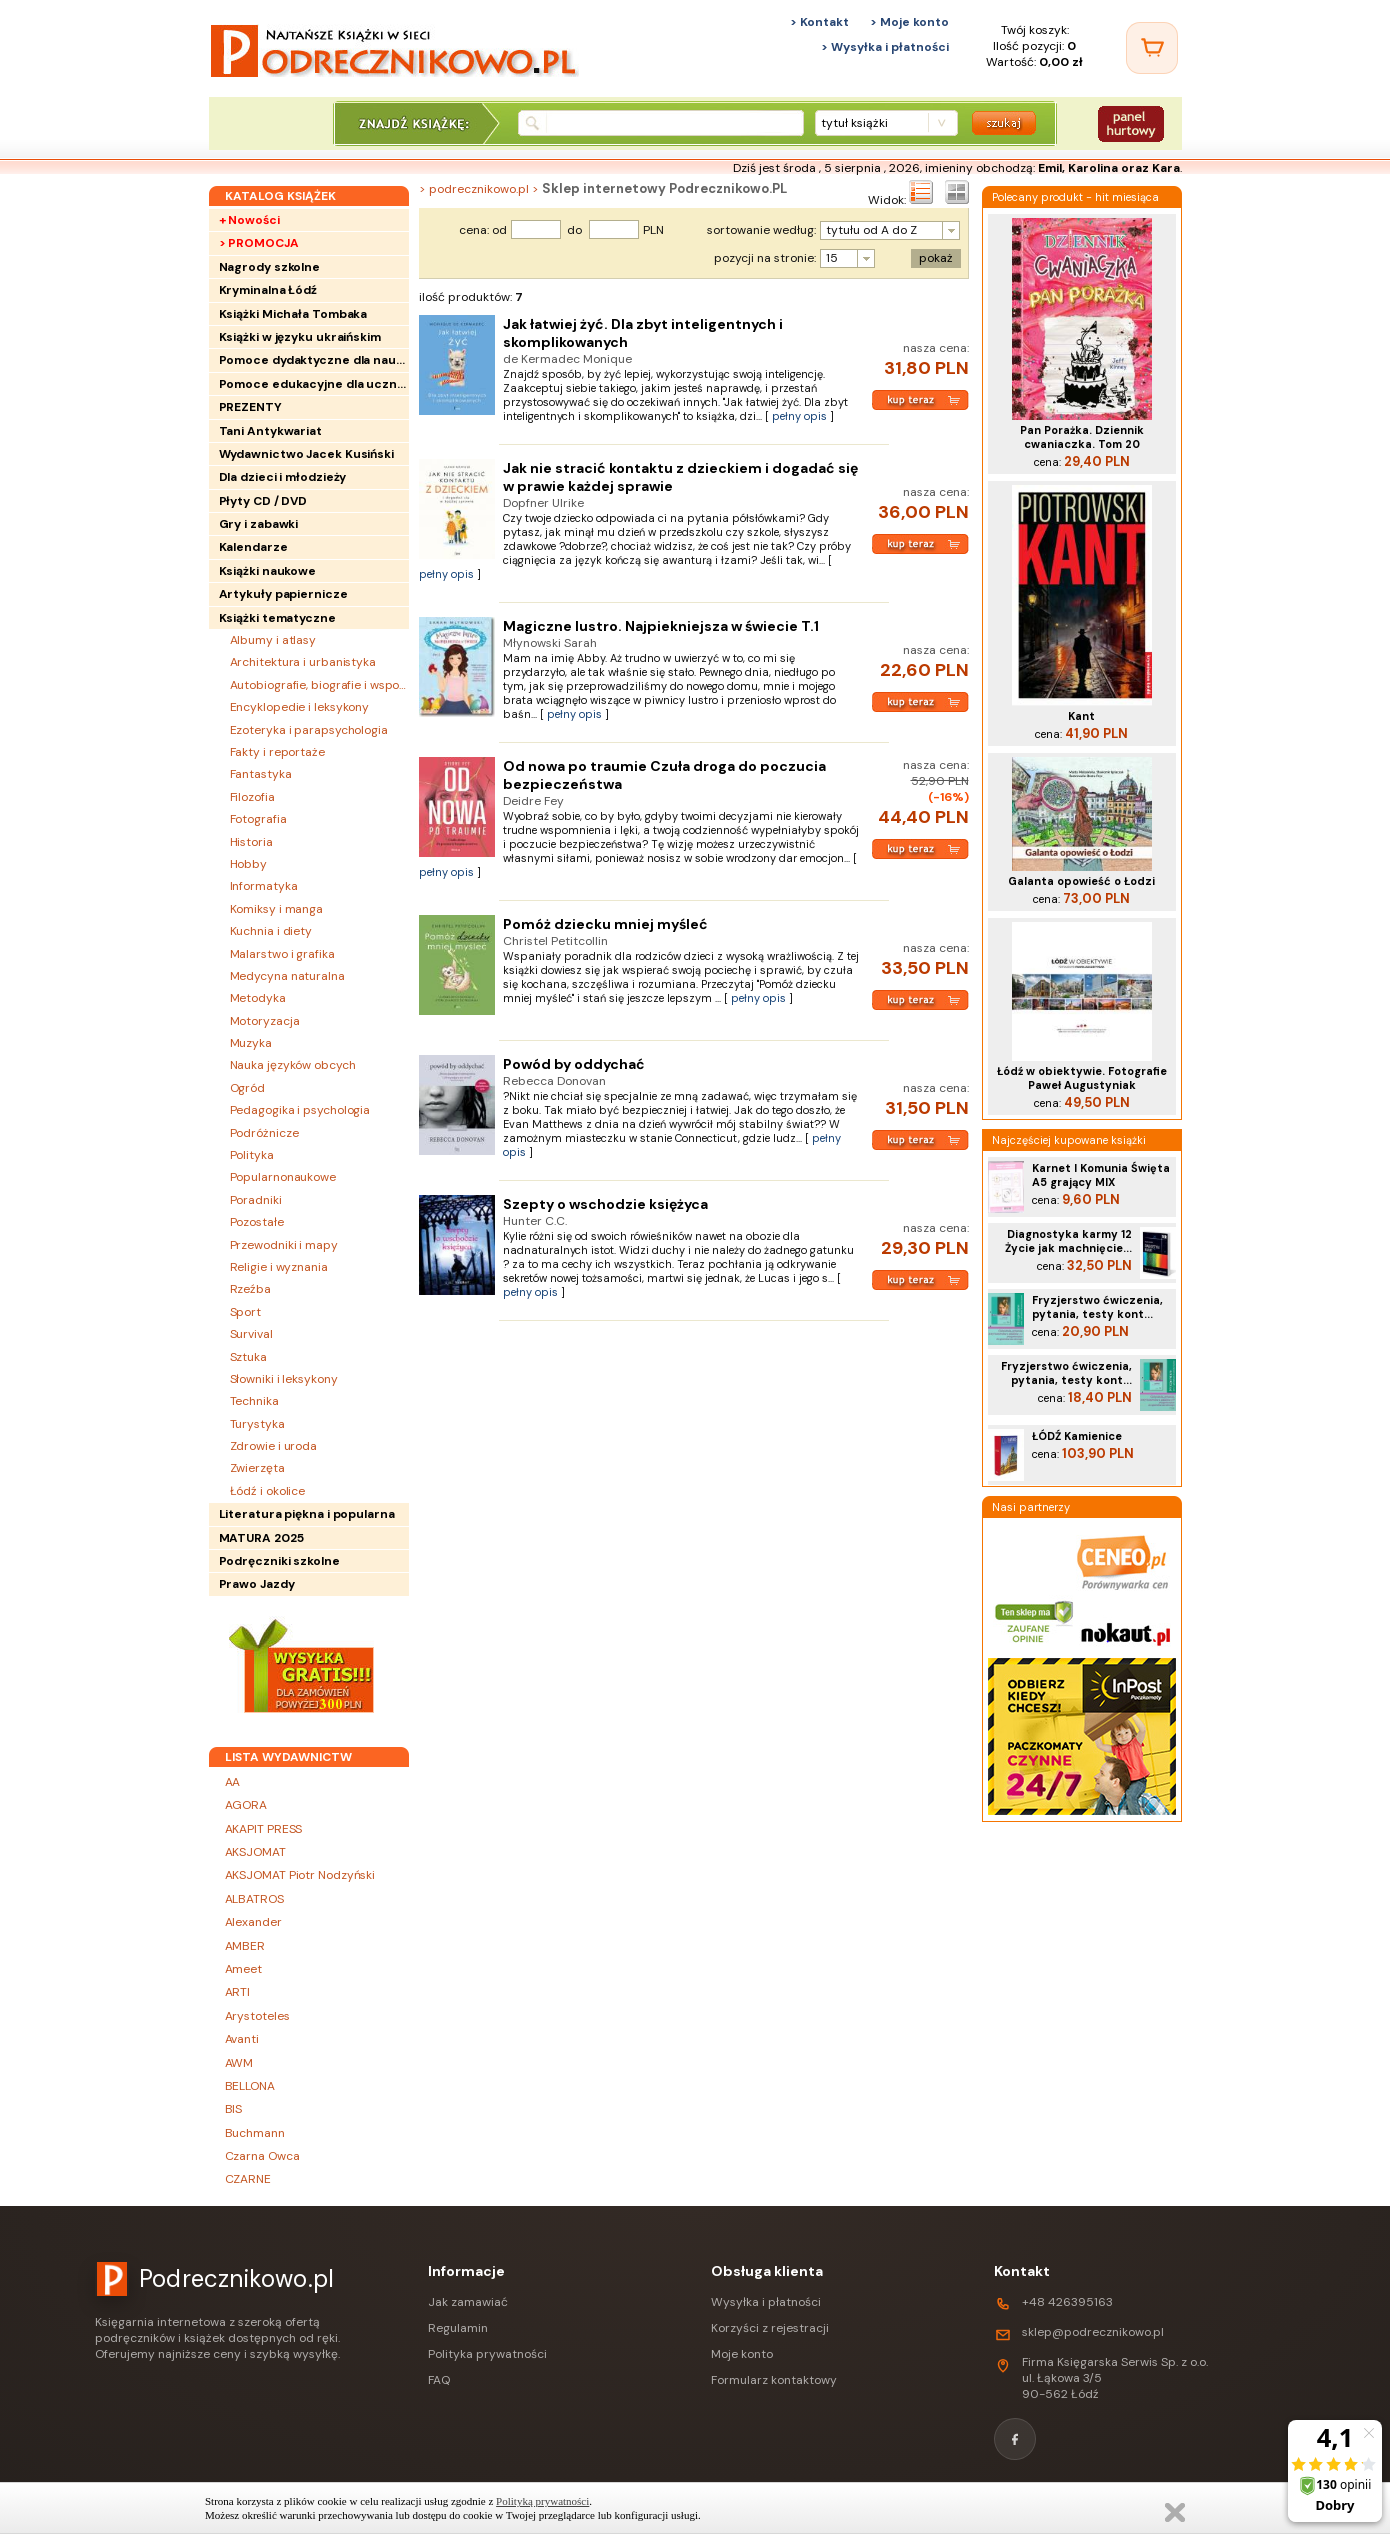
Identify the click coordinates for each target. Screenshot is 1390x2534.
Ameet (244, 1969)
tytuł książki (854, 123)
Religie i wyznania (279, 1267)
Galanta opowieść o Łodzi (1081, 881)
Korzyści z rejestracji (770, 2328)
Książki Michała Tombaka (293, 314)
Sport (246, 1312)
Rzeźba (250, 1289)
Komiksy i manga (277, 909)
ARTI (238, 1992)
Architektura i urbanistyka (303, 662)
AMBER (245, 1946)
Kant (1081, 716)
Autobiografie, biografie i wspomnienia (319, 685)
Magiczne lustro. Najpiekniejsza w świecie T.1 (661, 626)
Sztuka (248, 1357)
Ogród (248, 1088)
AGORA (246, 1805)
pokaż (936, 258)
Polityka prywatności (487, 2354)
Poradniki (256, 1200)
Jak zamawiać (468, 2302)
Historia (251, 842)
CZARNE (248, 2179)
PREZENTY (250, 407)
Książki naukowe (268, 571)
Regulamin (458, 2328)
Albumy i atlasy (273, 640)
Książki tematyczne (277, 618)
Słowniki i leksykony (284, 1379)
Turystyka (257, 1424)
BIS (234, 2109)
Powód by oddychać (574, 1064)
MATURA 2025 (261, 1538)
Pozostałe (257, 1222)
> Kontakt (819, 22)
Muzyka (251, 1043)
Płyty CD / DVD (263, 501)
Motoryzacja (265, 1021)
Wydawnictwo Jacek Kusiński (306, 454)
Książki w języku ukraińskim (300, 337)
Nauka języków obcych (293, 1065)
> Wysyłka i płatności (885, 47)
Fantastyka (261, 774)
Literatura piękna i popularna (307, 1514)
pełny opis (799, 416)
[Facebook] (1015, 2439)
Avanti (242, 2039)
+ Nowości (249, 220)
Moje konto (742, 2354)
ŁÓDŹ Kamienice (1077, 1436)
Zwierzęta (257, 1468)
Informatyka (264, 886)
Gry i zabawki (259, 524)
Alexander (253, 1922)
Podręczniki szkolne (279, 1561)
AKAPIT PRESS (264, 1829)
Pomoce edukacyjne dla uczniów (314, 384)
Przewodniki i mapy (284, 1245)
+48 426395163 (1067, 2302)
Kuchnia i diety (271, 931)
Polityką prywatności (542, 2501)
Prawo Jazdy (257, 1584)
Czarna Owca (262, 2156)
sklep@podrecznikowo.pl (1093, 2332)
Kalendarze (253, 547)
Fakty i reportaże (277, 752)
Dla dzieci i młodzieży (283, 477)
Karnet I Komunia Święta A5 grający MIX (1101, 1175)
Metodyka (258, 998)
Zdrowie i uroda (274, 1446)
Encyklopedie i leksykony (300, 707)
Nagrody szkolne (270, 267)
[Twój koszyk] (1152, 48)
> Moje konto (909, 22)
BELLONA (250, 2086)
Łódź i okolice (268, 1491)
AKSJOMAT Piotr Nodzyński (300, 1875)
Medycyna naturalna (287, 976)
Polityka (252, 1155)
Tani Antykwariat (270, 431)
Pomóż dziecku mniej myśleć (605, 924)
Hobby (249, 864)
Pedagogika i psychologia (300, 1110)
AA (233, 1782)
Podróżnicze (264, 1133)
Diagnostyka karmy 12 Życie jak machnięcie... (1068, 1241)
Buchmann (255, 2133)
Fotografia (258, 819)
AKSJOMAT (255, 1852)
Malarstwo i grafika (282, 954)
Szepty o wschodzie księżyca (605, 1204)
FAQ (439, 2380)
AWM (239, 2063)
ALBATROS (254, 1899)
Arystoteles (257, 2016)
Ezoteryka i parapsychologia (309, 730)
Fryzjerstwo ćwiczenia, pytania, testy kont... (1097, 1307)
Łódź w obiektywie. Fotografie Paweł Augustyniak (1082, 1078)
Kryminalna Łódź (268, 290)
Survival (251, 1334)
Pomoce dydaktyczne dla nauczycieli (314, 360)
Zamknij (1175, 2512)
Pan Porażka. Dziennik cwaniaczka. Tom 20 (1082, 437)
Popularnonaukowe (283, 1177)
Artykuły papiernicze (283, 594)
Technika (254, 1401)
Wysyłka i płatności (766, 2302)
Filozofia (252, 797)
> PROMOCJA (259, 243)
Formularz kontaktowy (774, 2380)
